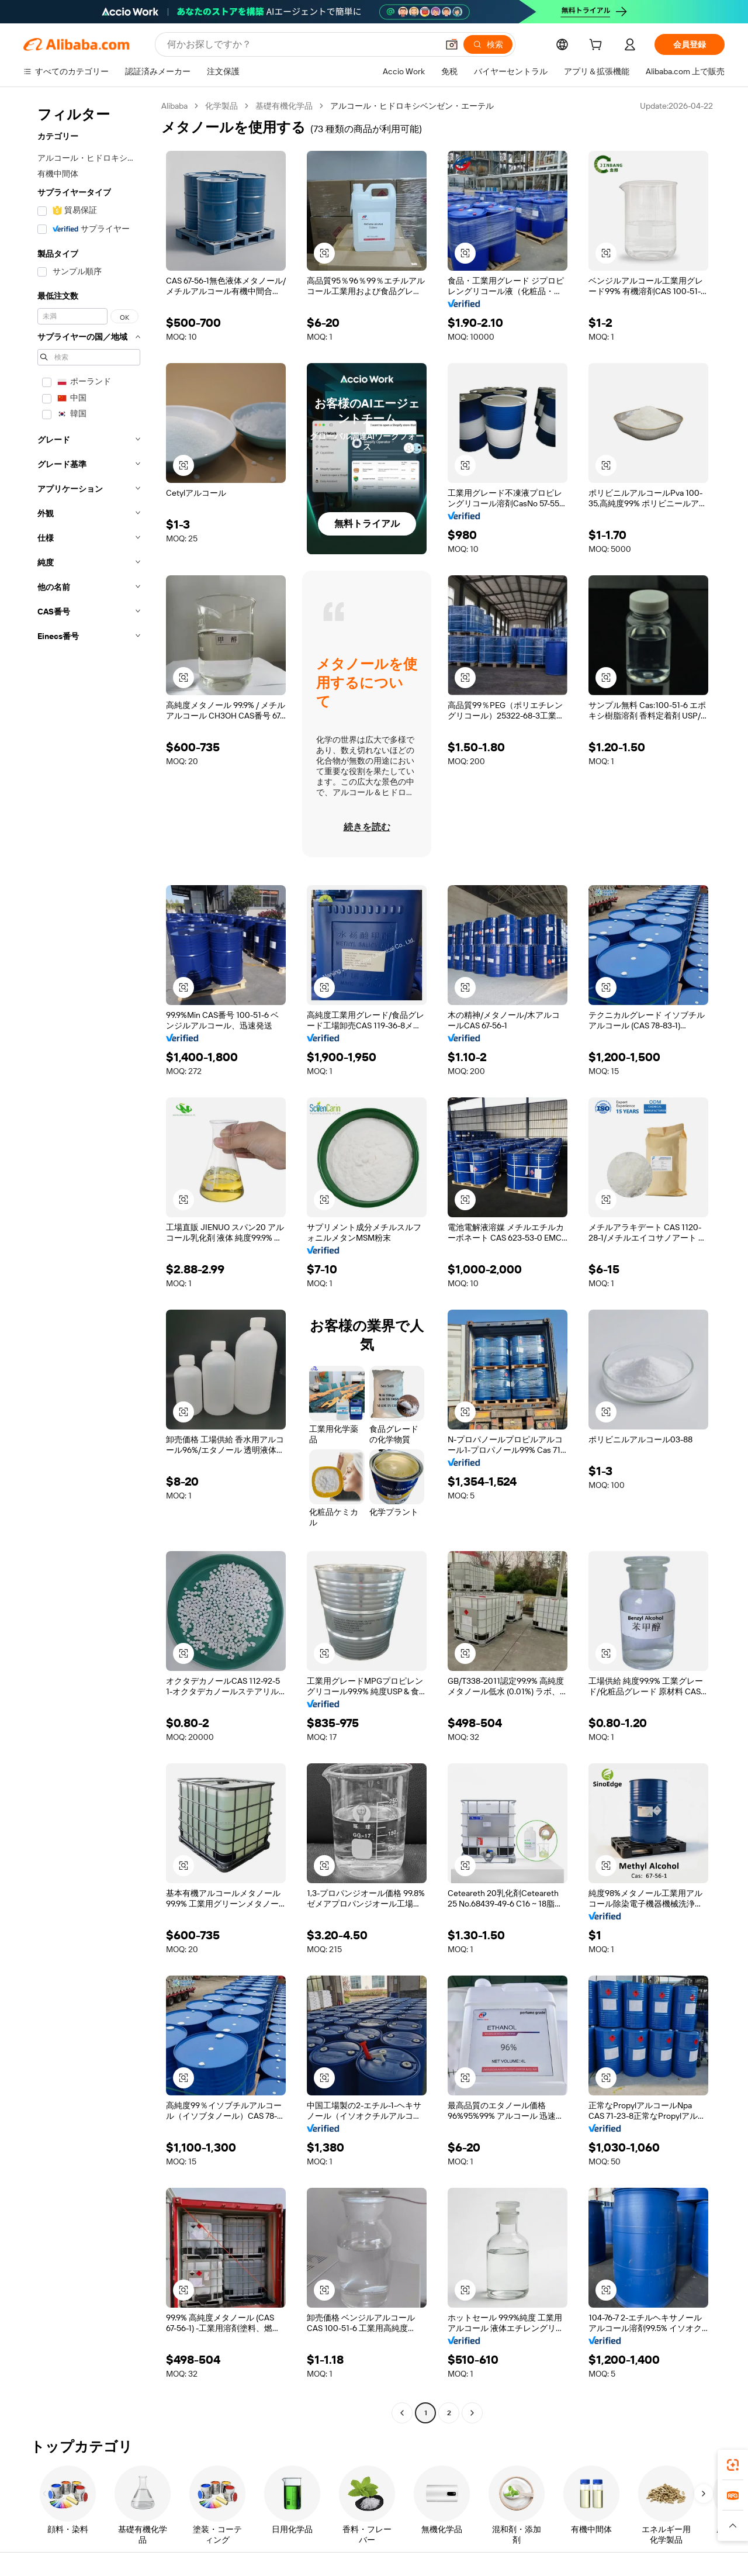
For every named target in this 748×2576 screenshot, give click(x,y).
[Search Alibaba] (301, 44)
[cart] (598, 46)
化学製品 (221, 106)
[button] (452, 44)
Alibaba (174, 106)
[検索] (487, 44)
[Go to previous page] (402, 2412)
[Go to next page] (472, 2412)
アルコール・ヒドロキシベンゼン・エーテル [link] (412, 106)
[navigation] (88, 1261)
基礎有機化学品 (284, 106)
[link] (733, 2465)
